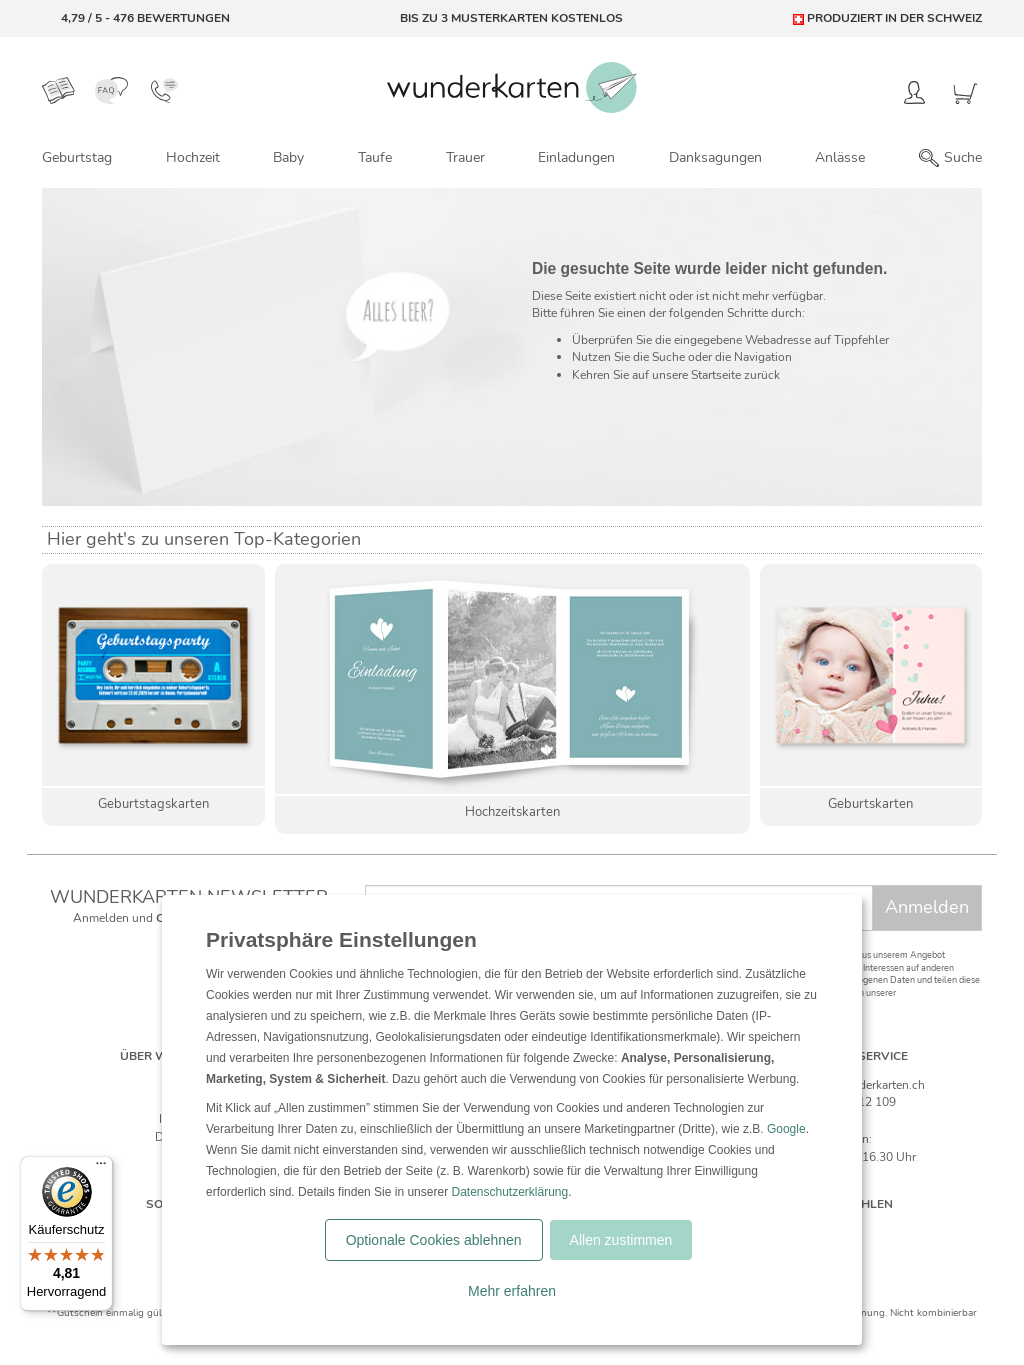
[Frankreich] (898, 1233)
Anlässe (840, 157)
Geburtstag (77, 157)
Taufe (375, 157)
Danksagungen (715, 157)
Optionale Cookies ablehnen (434, 1240)
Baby (288, 157)
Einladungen (576, 157)
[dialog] (512, 1120)
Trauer (465, 157)
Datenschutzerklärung (509, 1192)
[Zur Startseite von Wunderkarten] (512, 87)
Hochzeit (193, 157)
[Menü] (101, 1168)
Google (786, 1129)
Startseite (716, 375)
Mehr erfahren (512, 1291)
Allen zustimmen (621, 1240)
